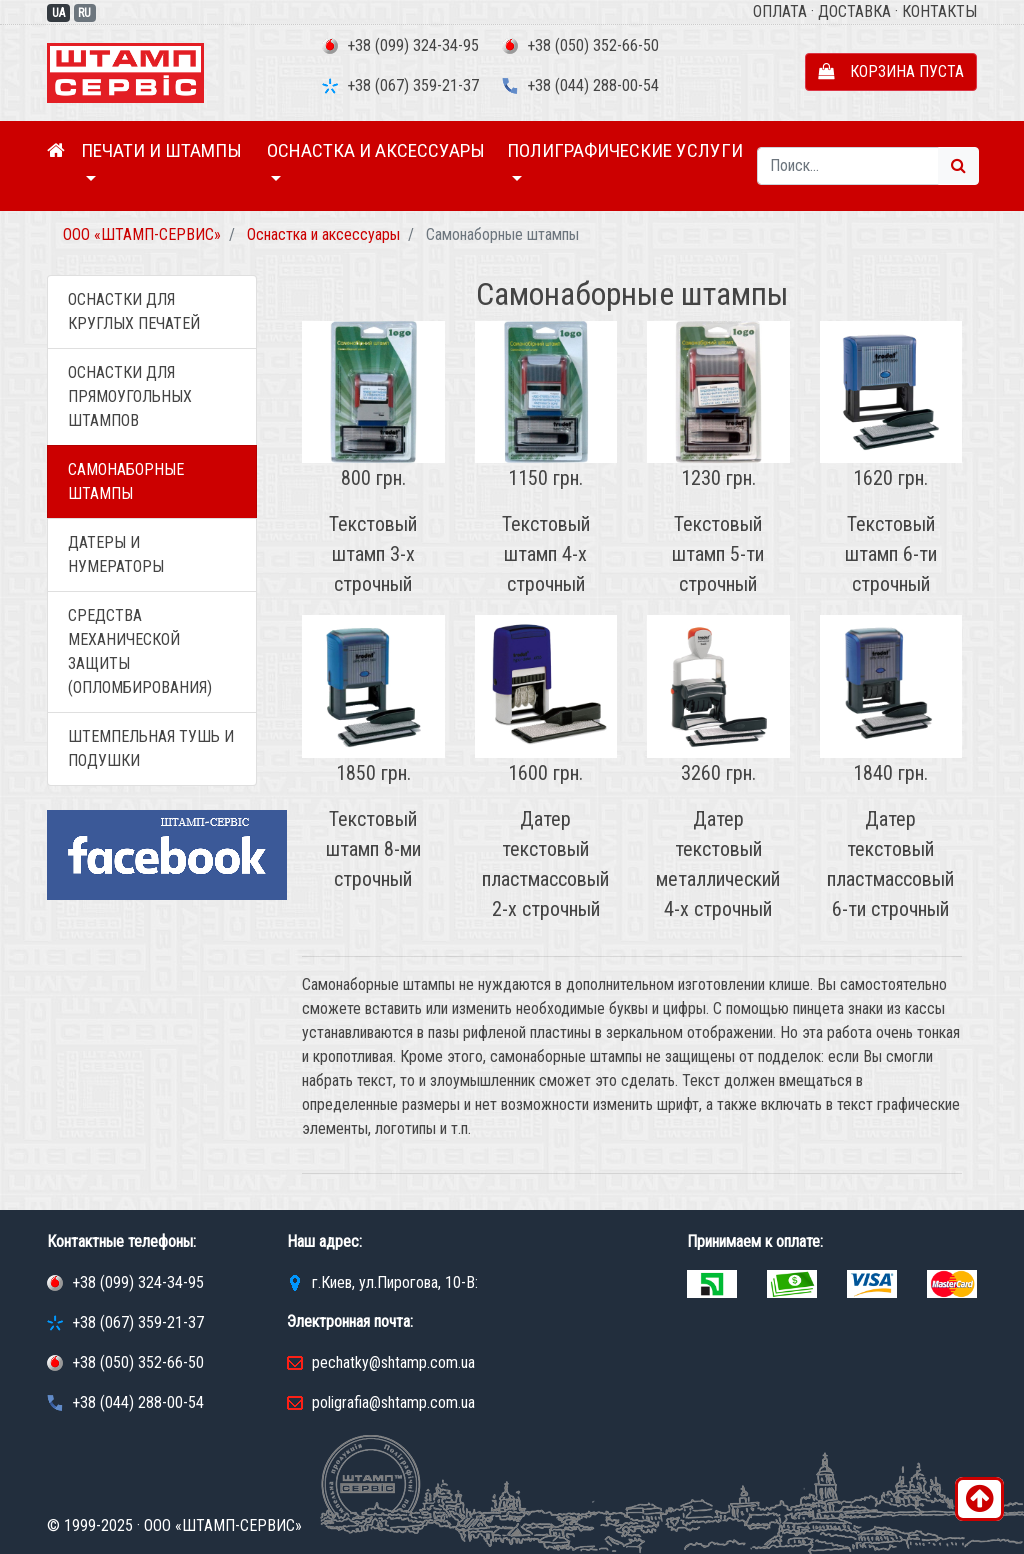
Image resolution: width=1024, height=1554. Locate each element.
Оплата (780, 11)
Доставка (854, 11)
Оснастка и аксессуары (376, 150)
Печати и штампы (161, 150)
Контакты (939, 11)
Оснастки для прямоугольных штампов (130, 396)
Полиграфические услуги (625, 150)
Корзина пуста (891, 71)
